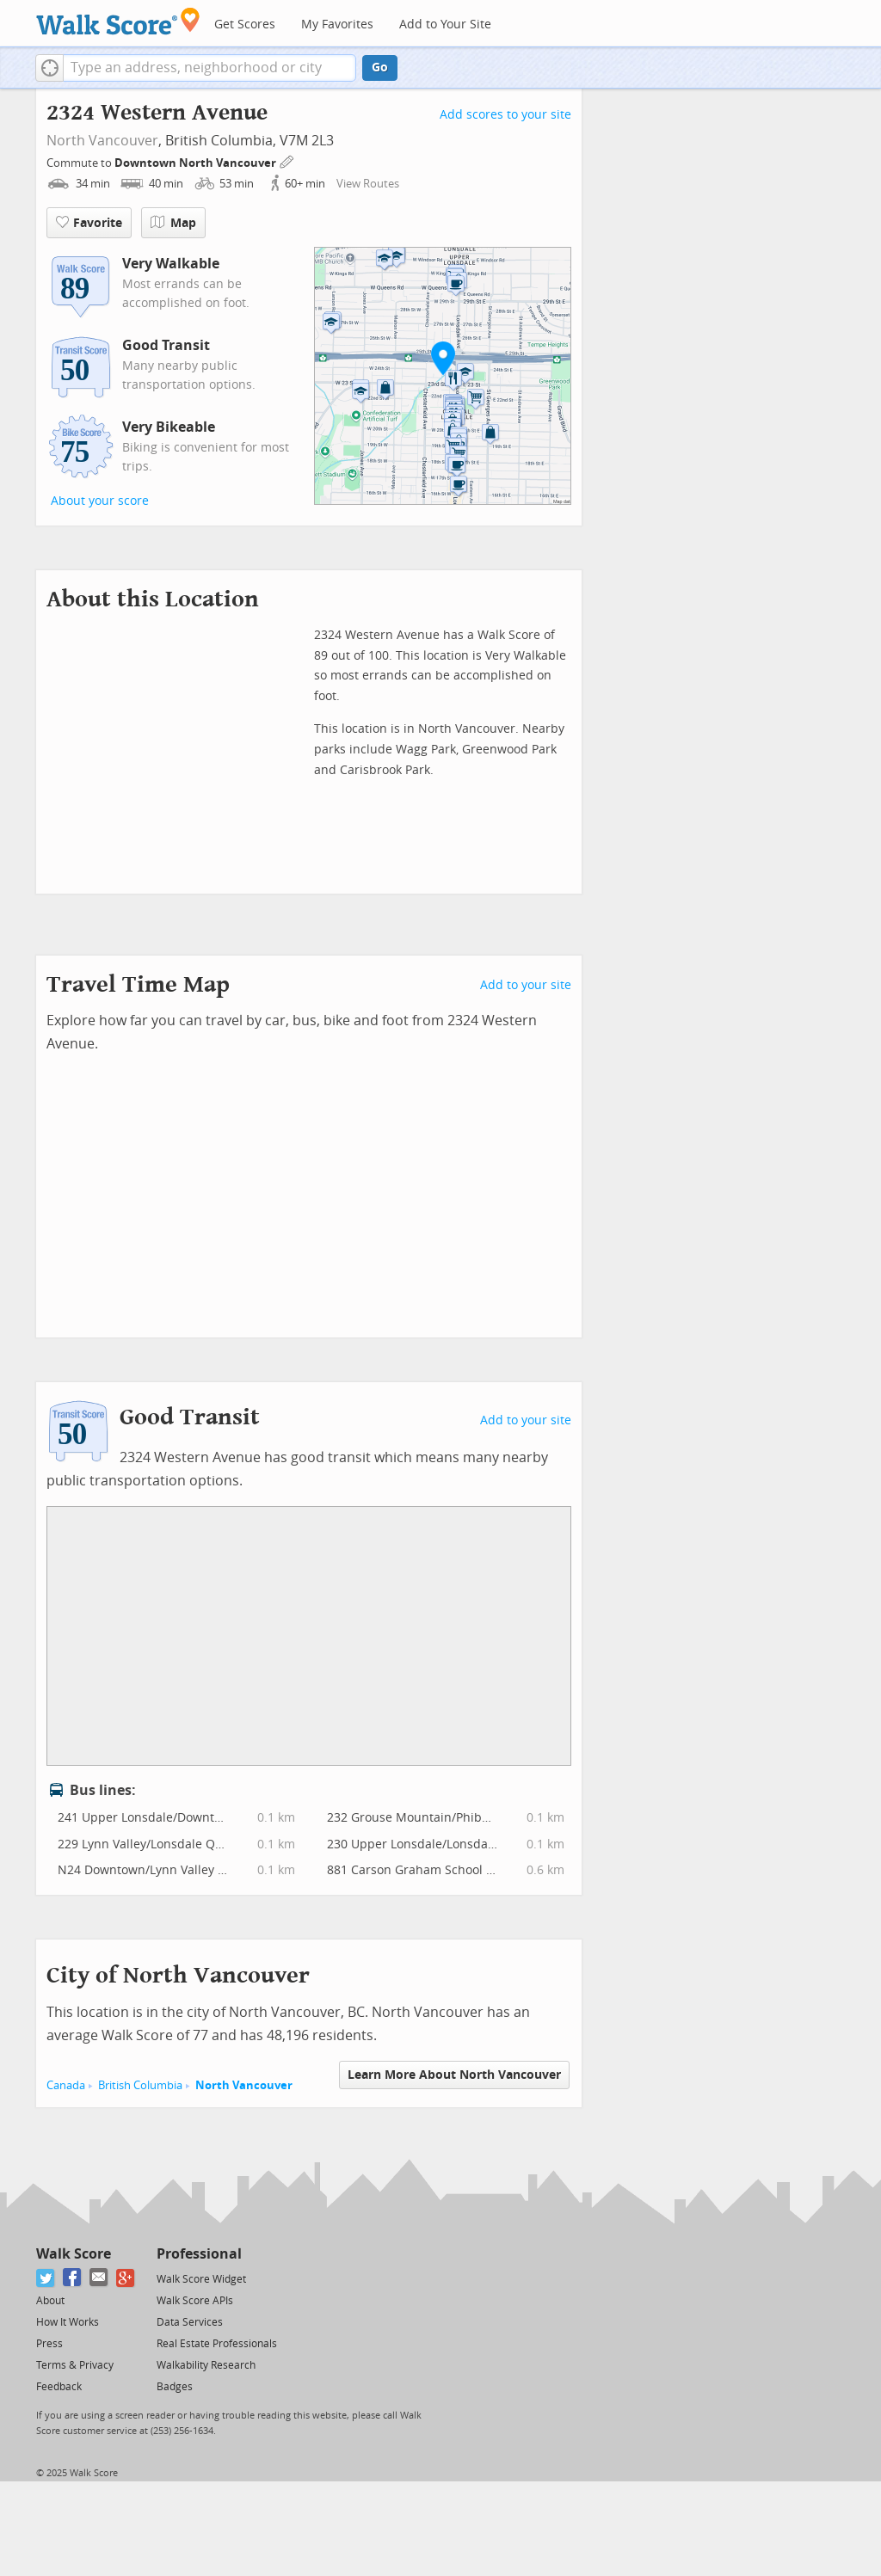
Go (380, 67)
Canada (65, 2085)
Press (49, 2344)
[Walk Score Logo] (118, 21)
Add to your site (525, 985)
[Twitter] (46, 2278)
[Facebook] (73, 2278)
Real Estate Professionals (217, 2344)
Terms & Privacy (75, 2365)
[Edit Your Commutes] (287, 160)
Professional (199, 2254)
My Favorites (337, 24)
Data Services (190, 2322)
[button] (49, 68)
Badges (175, 2387)
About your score (100, 501)
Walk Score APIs (195, 2301)
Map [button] (173, 223)
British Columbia (140, 2085)
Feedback (59, 2387)
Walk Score (73, 2254)
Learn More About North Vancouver (454, 2075)
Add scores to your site (505, 115)
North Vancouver (102, 140)
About (50, 2301)
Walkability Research (206, 2365)
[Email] (99, 2278)
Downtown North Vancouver (196, 163)
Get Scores (244, 24)
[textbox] (209, 68)
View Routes (367, 183)
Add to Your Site (445, 24)
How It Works (67, 2322)
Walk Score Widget (201, 2279)
